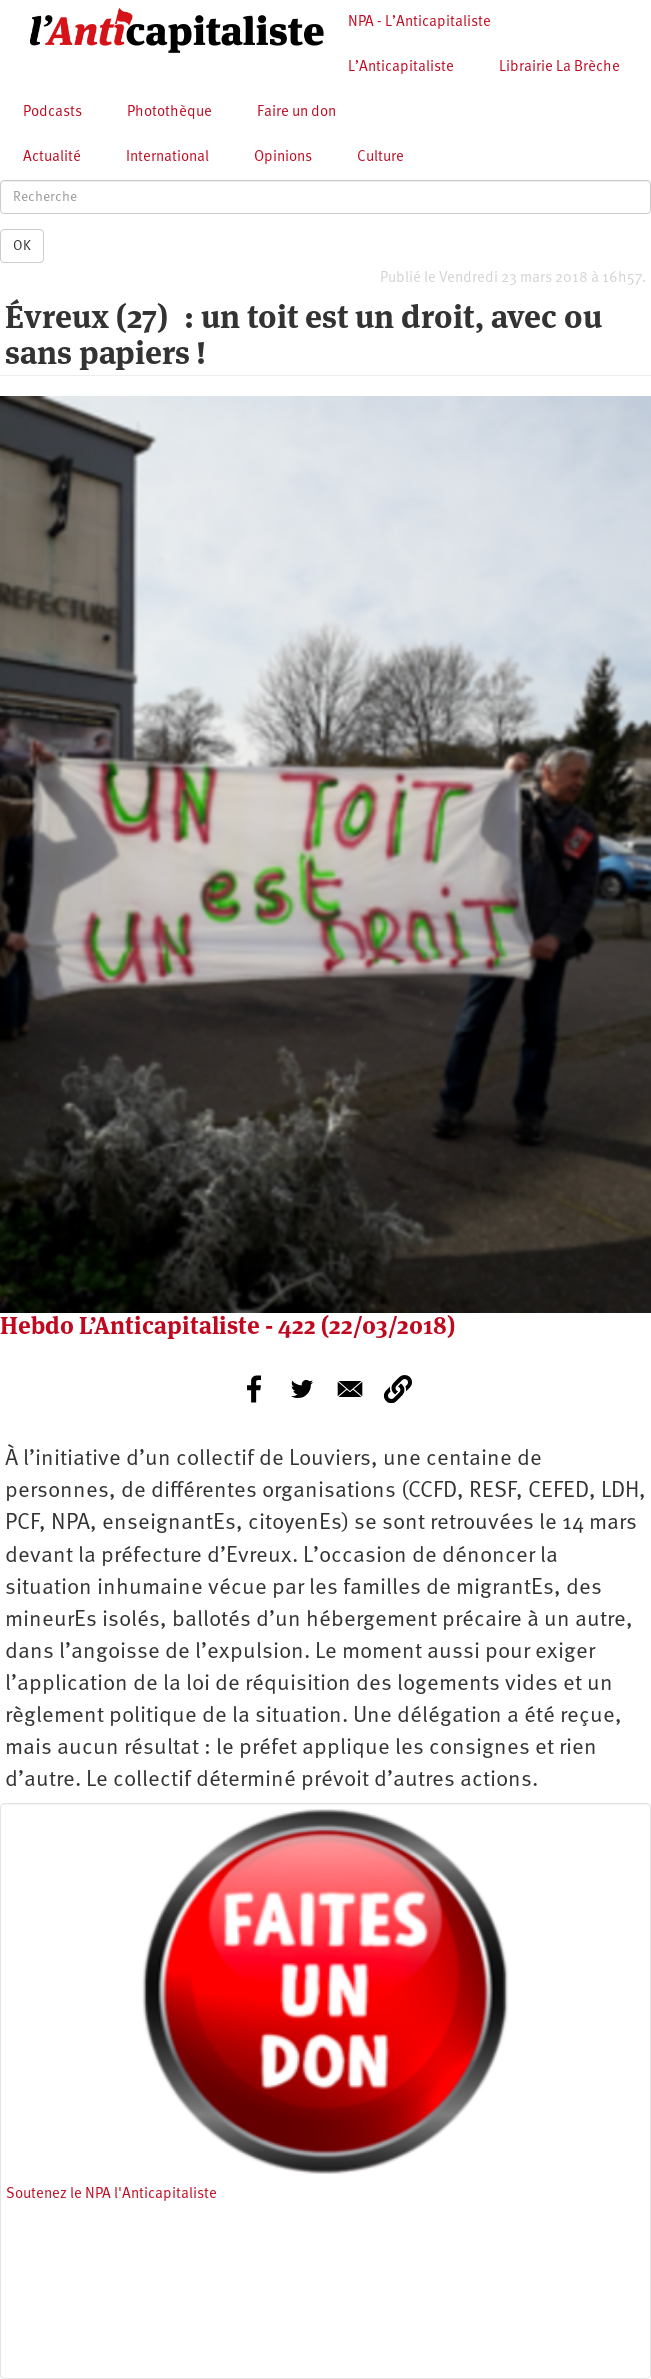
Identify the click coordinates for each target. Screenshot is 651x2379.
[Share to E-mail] (350, 1389)
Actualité (52, 157)
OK (22, 246)
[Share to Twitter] (302, 1389)
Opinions (283, 157)
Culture (380, 157)
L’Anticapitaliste (401, 67)
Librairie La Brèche (559, 67)
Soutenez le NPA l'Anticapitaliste (111, 2194)
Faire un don (296, 112)
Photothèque (169, 112)
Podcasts (52, 112)
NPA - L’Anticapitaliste (419, 22)
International (167, 157)
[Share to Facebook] (254, 1389)
